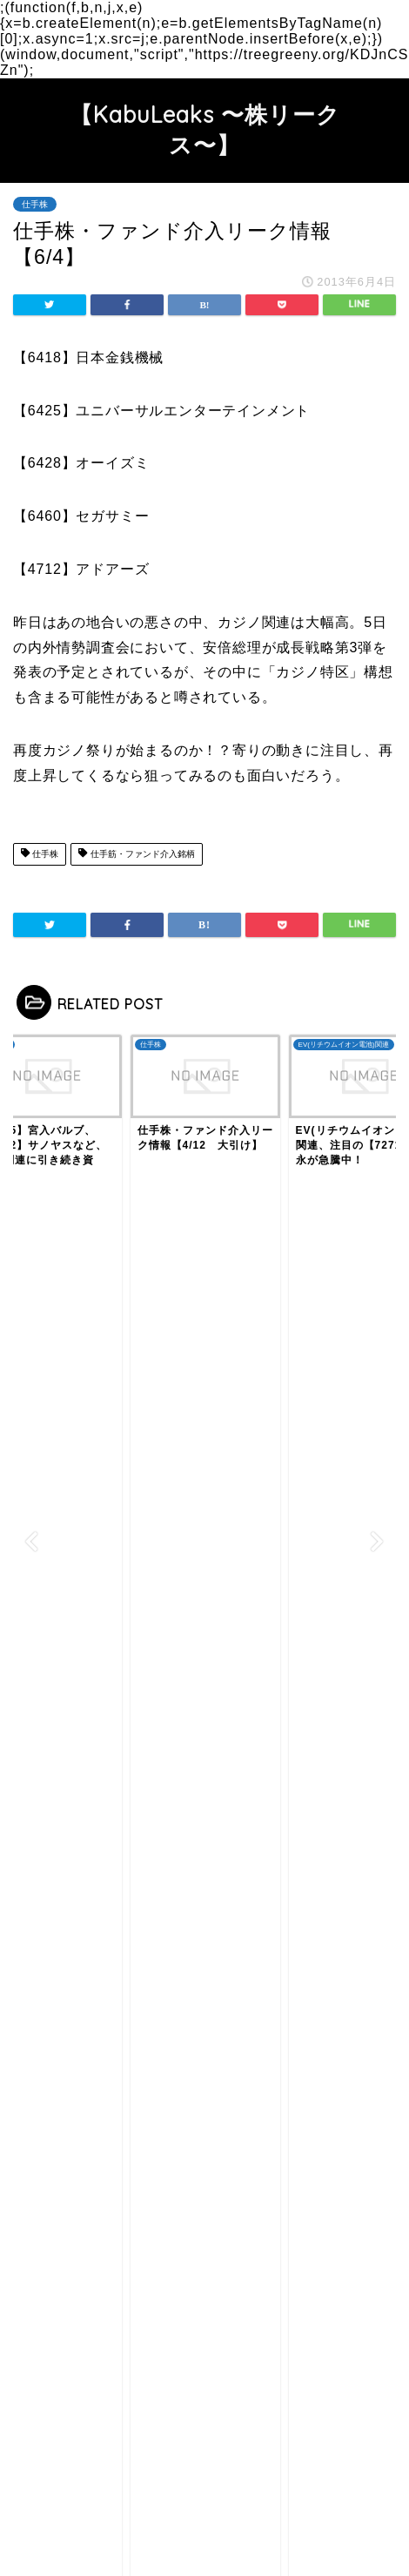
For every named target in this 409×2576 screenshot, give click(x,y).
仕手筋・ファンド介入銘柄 (136, 854)
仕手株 (35, 204)
